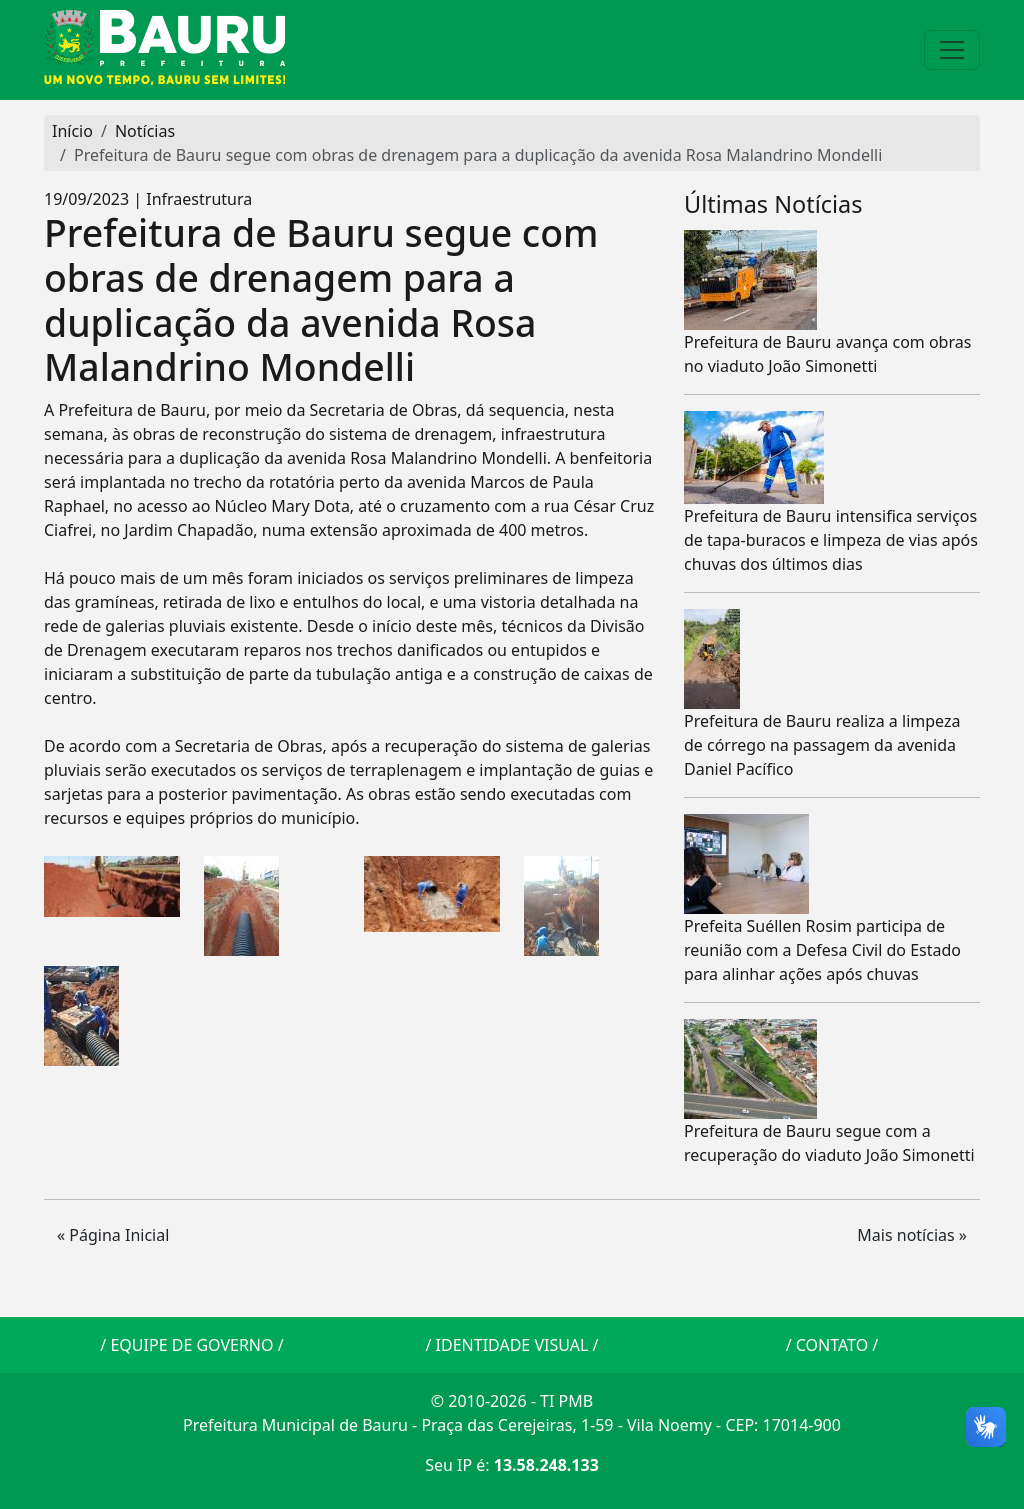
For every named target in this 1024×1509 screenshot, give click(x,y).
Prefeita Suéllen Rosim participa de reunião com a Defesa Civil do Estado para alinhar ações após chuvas (822, 950)
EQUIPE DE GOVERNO (191, 1345)
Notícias (145, 131)
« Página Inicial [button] (113, 1235)
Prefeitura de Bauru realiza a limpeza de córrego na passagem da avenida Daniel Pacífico (822, 745)
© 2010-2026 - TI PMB (512, 1401)
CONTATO (832, 1345)
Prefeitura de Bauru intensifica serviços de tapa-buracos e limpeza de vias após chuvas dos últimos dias (831, 540)
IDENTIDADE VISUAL (512, 1345)
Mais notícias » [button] (912, 1235)
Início (72, 131)
